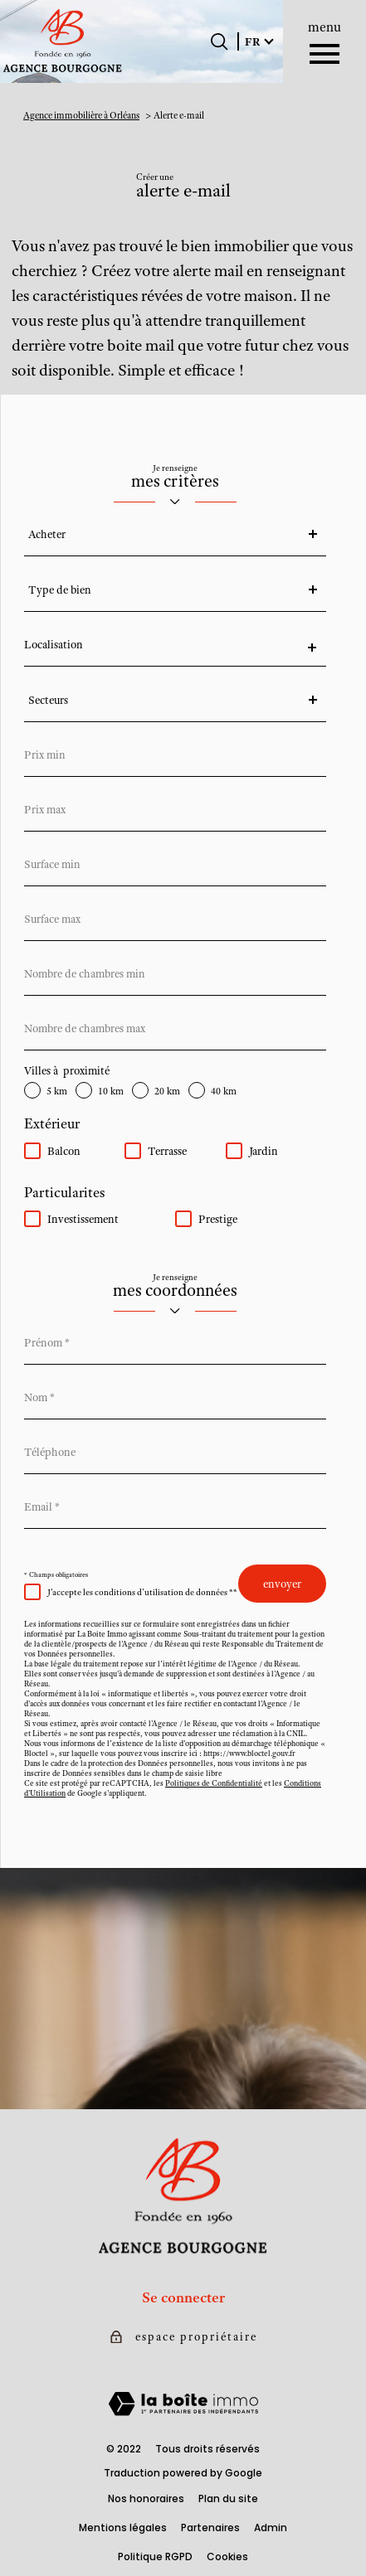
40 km (224, 1091)
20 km (167, 1091)
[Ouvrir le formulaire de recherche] (219, 41)
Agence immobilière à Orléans (81, 115)
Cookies (227, 2556)
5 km (56, 1091)
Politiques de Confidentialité (213, 1783)
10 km (111, 1091)
